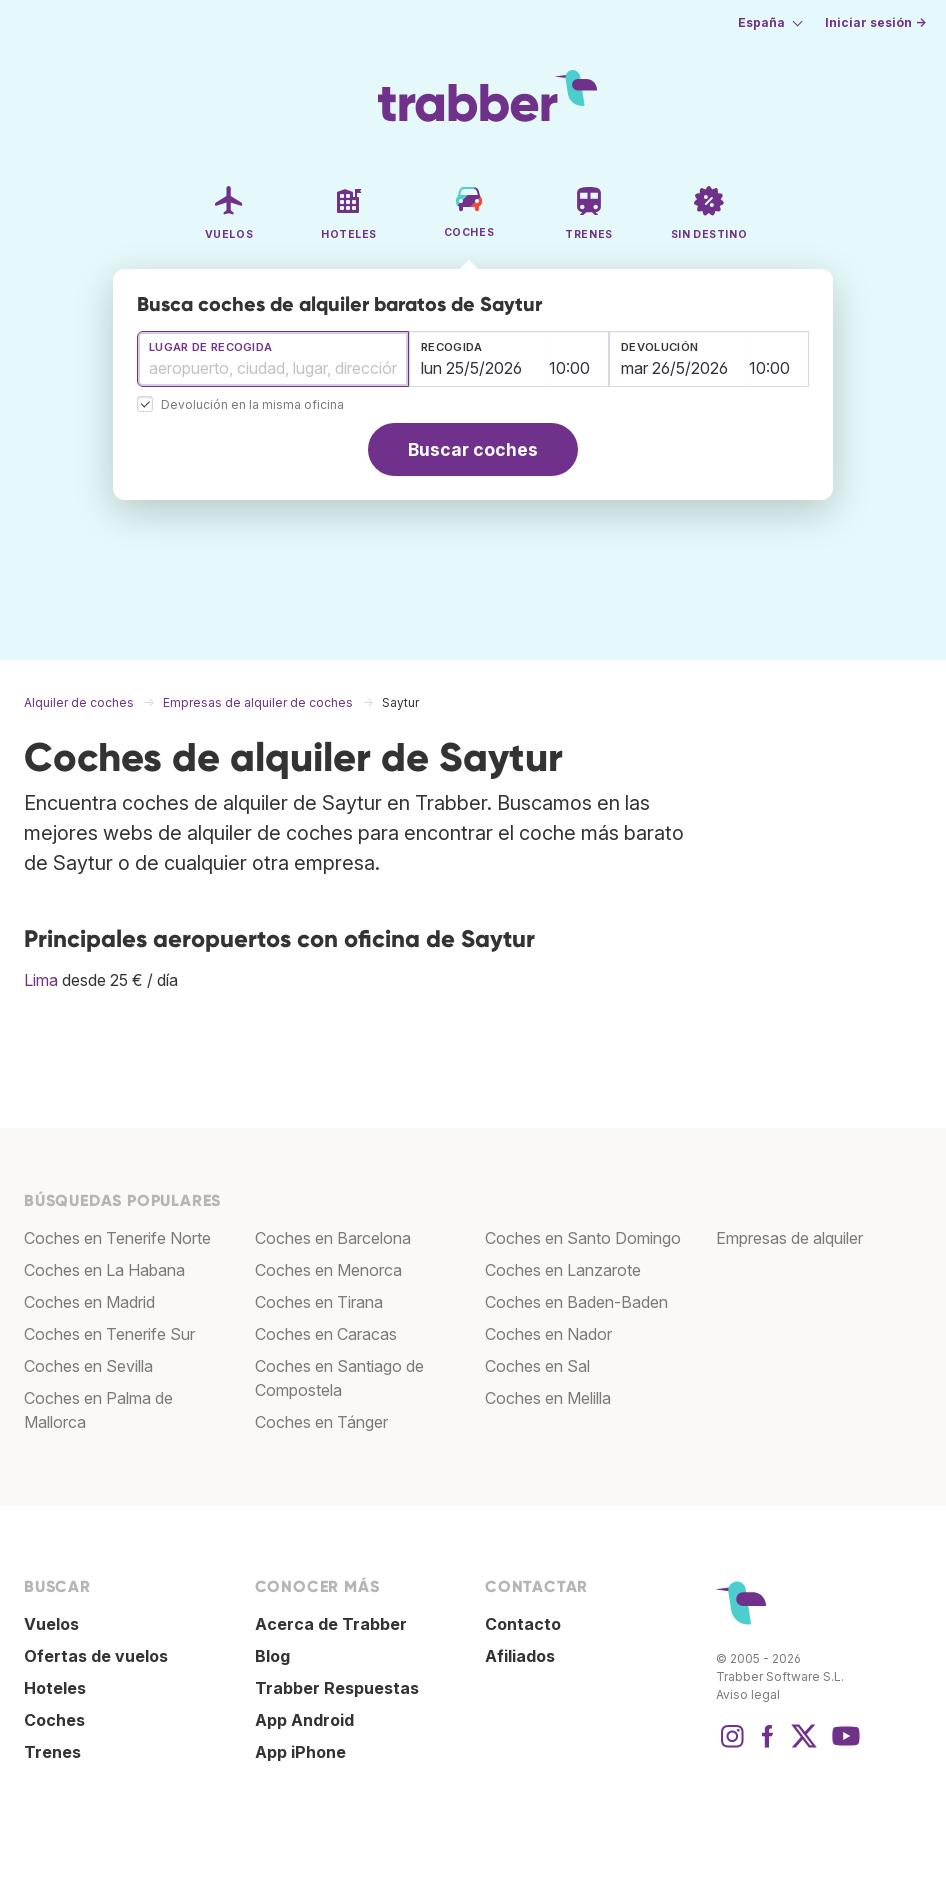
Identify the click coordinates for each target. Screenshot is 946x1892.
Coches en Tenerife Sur (109, 1334)
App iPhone (300, 1752)
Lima (41, 980)
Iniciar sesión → (875, 22)
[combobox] (273, 359)
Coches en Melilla (548, 1398)
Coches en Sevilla (88, 1366)
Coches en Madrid (89, 1302)
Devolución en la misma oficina (252, 405)
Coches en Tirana (319, 1302)
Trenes (52, 1752)
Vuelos (51, 1624)
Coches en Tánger (321, 1422)
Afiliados (520, 1656)
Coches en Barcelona (333, 1238)
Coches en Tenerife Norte (117, 1238)
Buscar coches (473, 449)
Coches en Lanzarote (563, 1270)
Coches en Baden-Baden (576, 1302)
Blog (272, 1656)
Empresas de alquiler (789, 1238)
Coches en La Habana (104, 1270)
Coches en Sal (537, 1366)
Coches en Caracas (326, 1334)
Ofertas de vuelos (96, 1656)
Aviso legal (748, 1694)
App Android (304, 1720)
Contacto (523, 1624)
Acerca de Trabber (331, 1624)
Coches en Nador (548, 1334)
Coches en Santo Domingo (583, 1238)
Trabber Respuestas (337, 1688)
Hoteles (55, 1688)
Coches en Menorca (328, 1270)
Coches (54, 1720)
